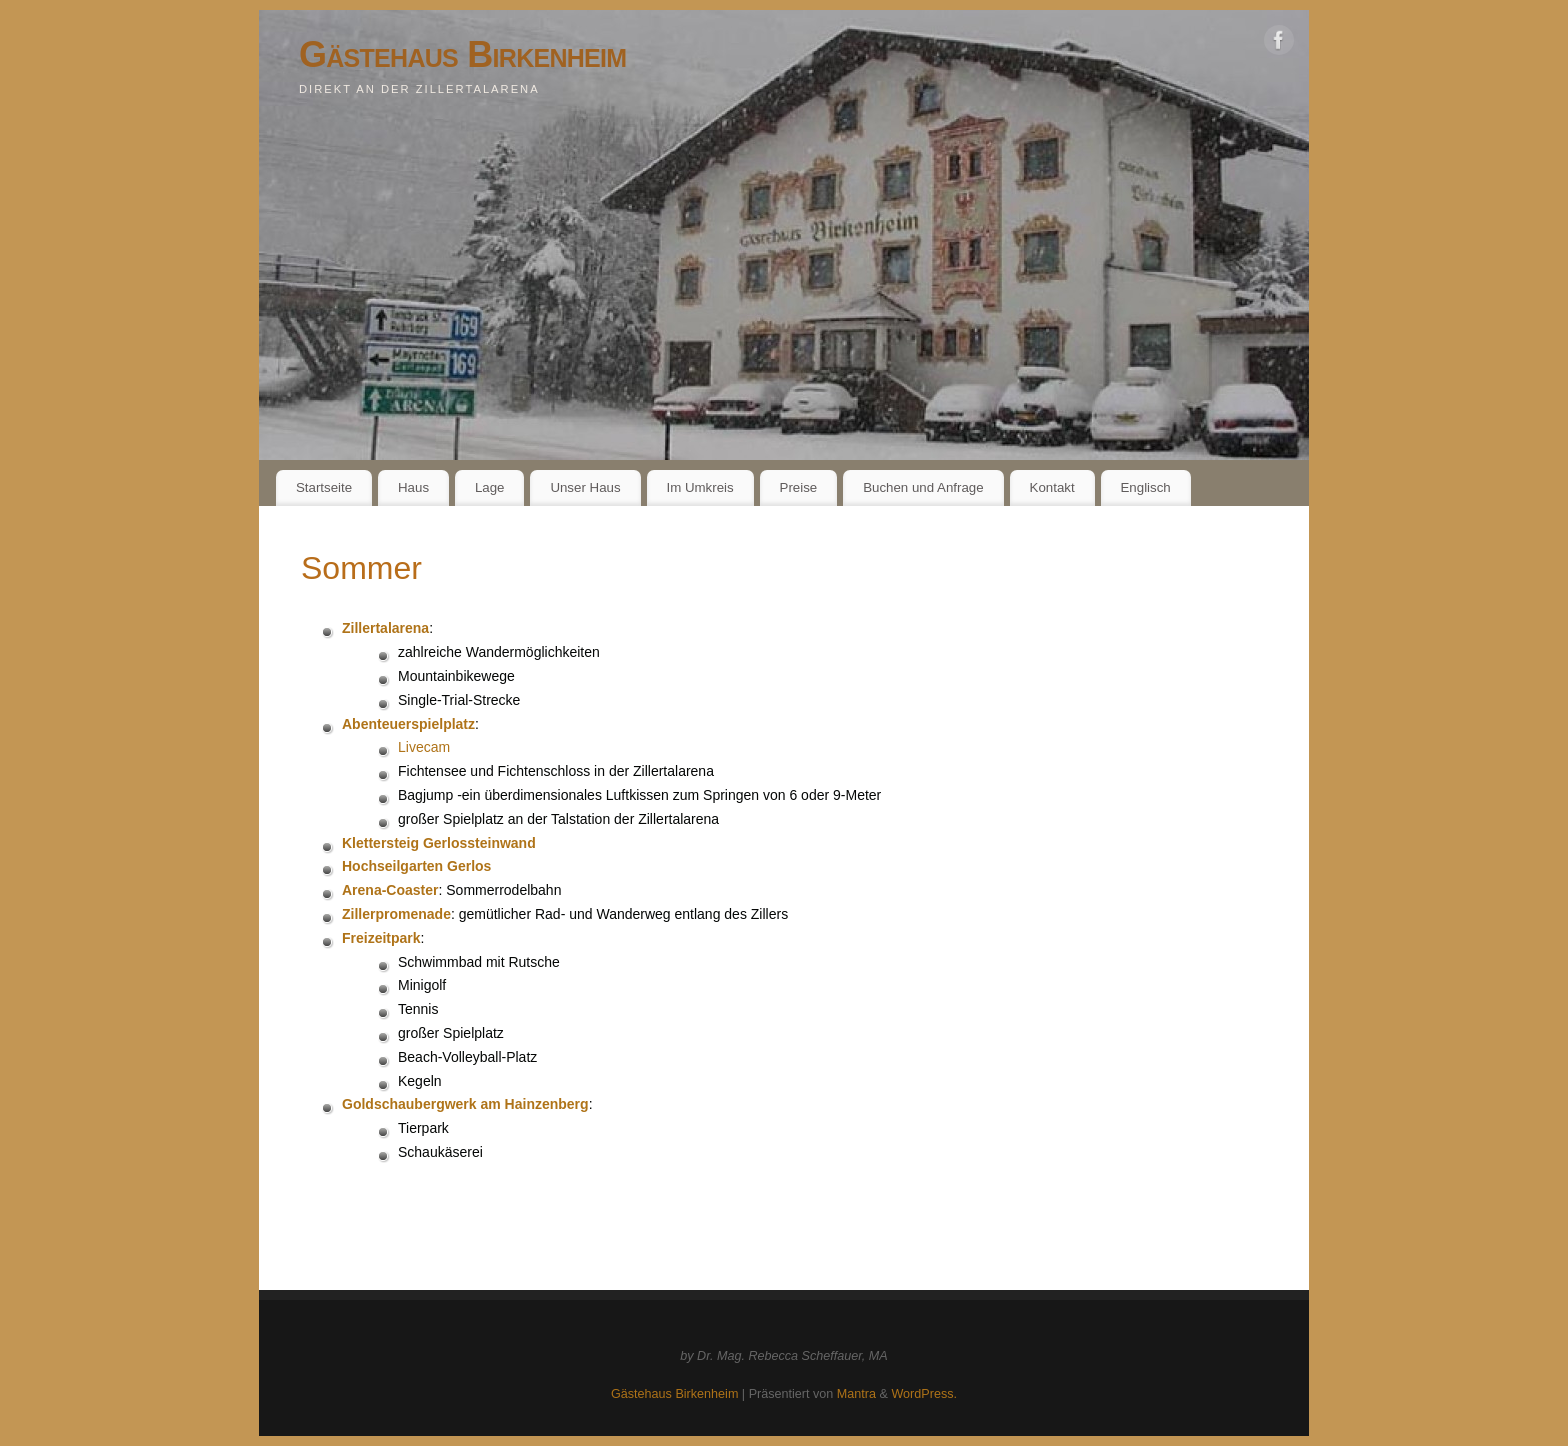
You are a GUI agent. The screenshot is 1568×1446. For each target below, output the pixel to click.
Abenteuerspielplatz (408, 724)
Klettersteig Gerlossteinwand (439, 843)
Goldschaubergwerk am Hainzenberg (465, 1104)
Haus (413, 487)
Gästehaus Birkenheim (462, 54)
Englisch (1146, 487)
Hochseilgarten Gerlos (416, 866)
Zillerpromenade (396, 914)
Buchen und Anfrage (923, 487)
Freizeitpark (381, 938)
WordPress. (924, 1394)
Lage (490, 487)
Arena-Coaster (390, 890)
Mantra (856, 1394)
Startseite (324, 487)
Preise (799, 487)
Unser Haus (585, 487)
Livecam (424, 747)
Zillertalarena (385, 628)
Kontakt (1052, 487)
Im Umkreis (699, 487)
